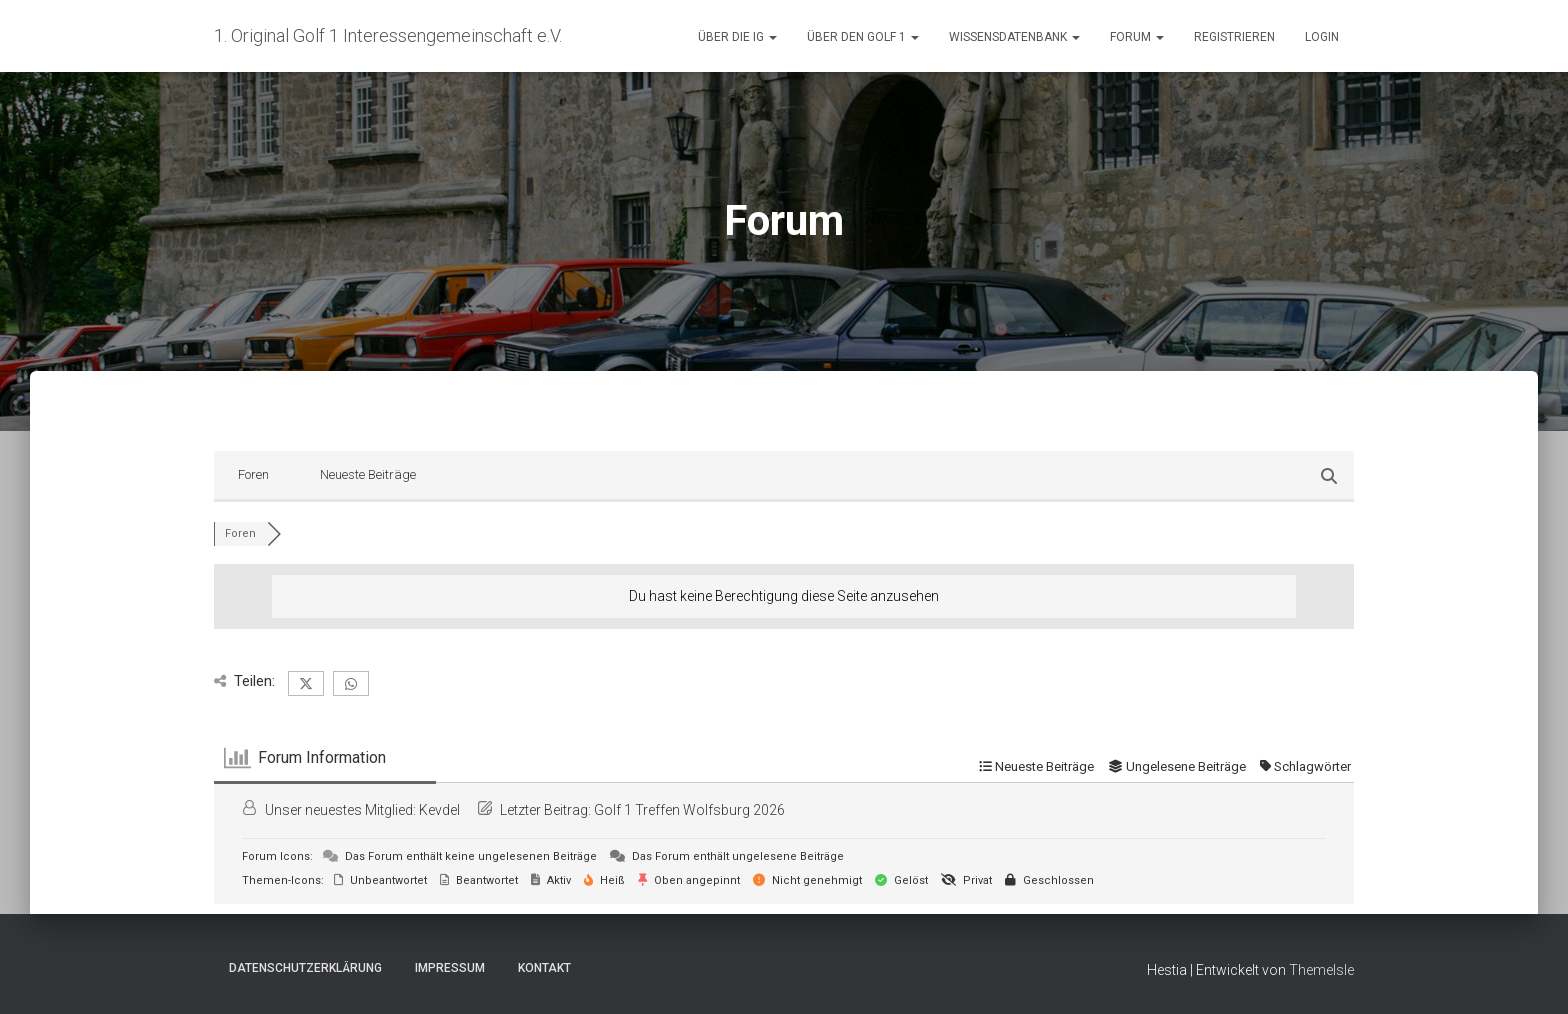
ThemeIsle (1321, 970)
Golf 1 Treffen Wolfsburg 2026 (689, 810)
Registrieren (1234, 37)
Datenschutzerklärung (305, 968)
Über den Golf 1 (863, 37)
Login (1322, 37)
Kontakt (544, 968)
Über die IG (737, 37)
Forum (1137, 37)
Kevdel (439, 810)
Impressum (450, 968)
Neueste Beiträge (368, 474)
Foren (253, 474)
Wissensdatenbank (1014, 37)
